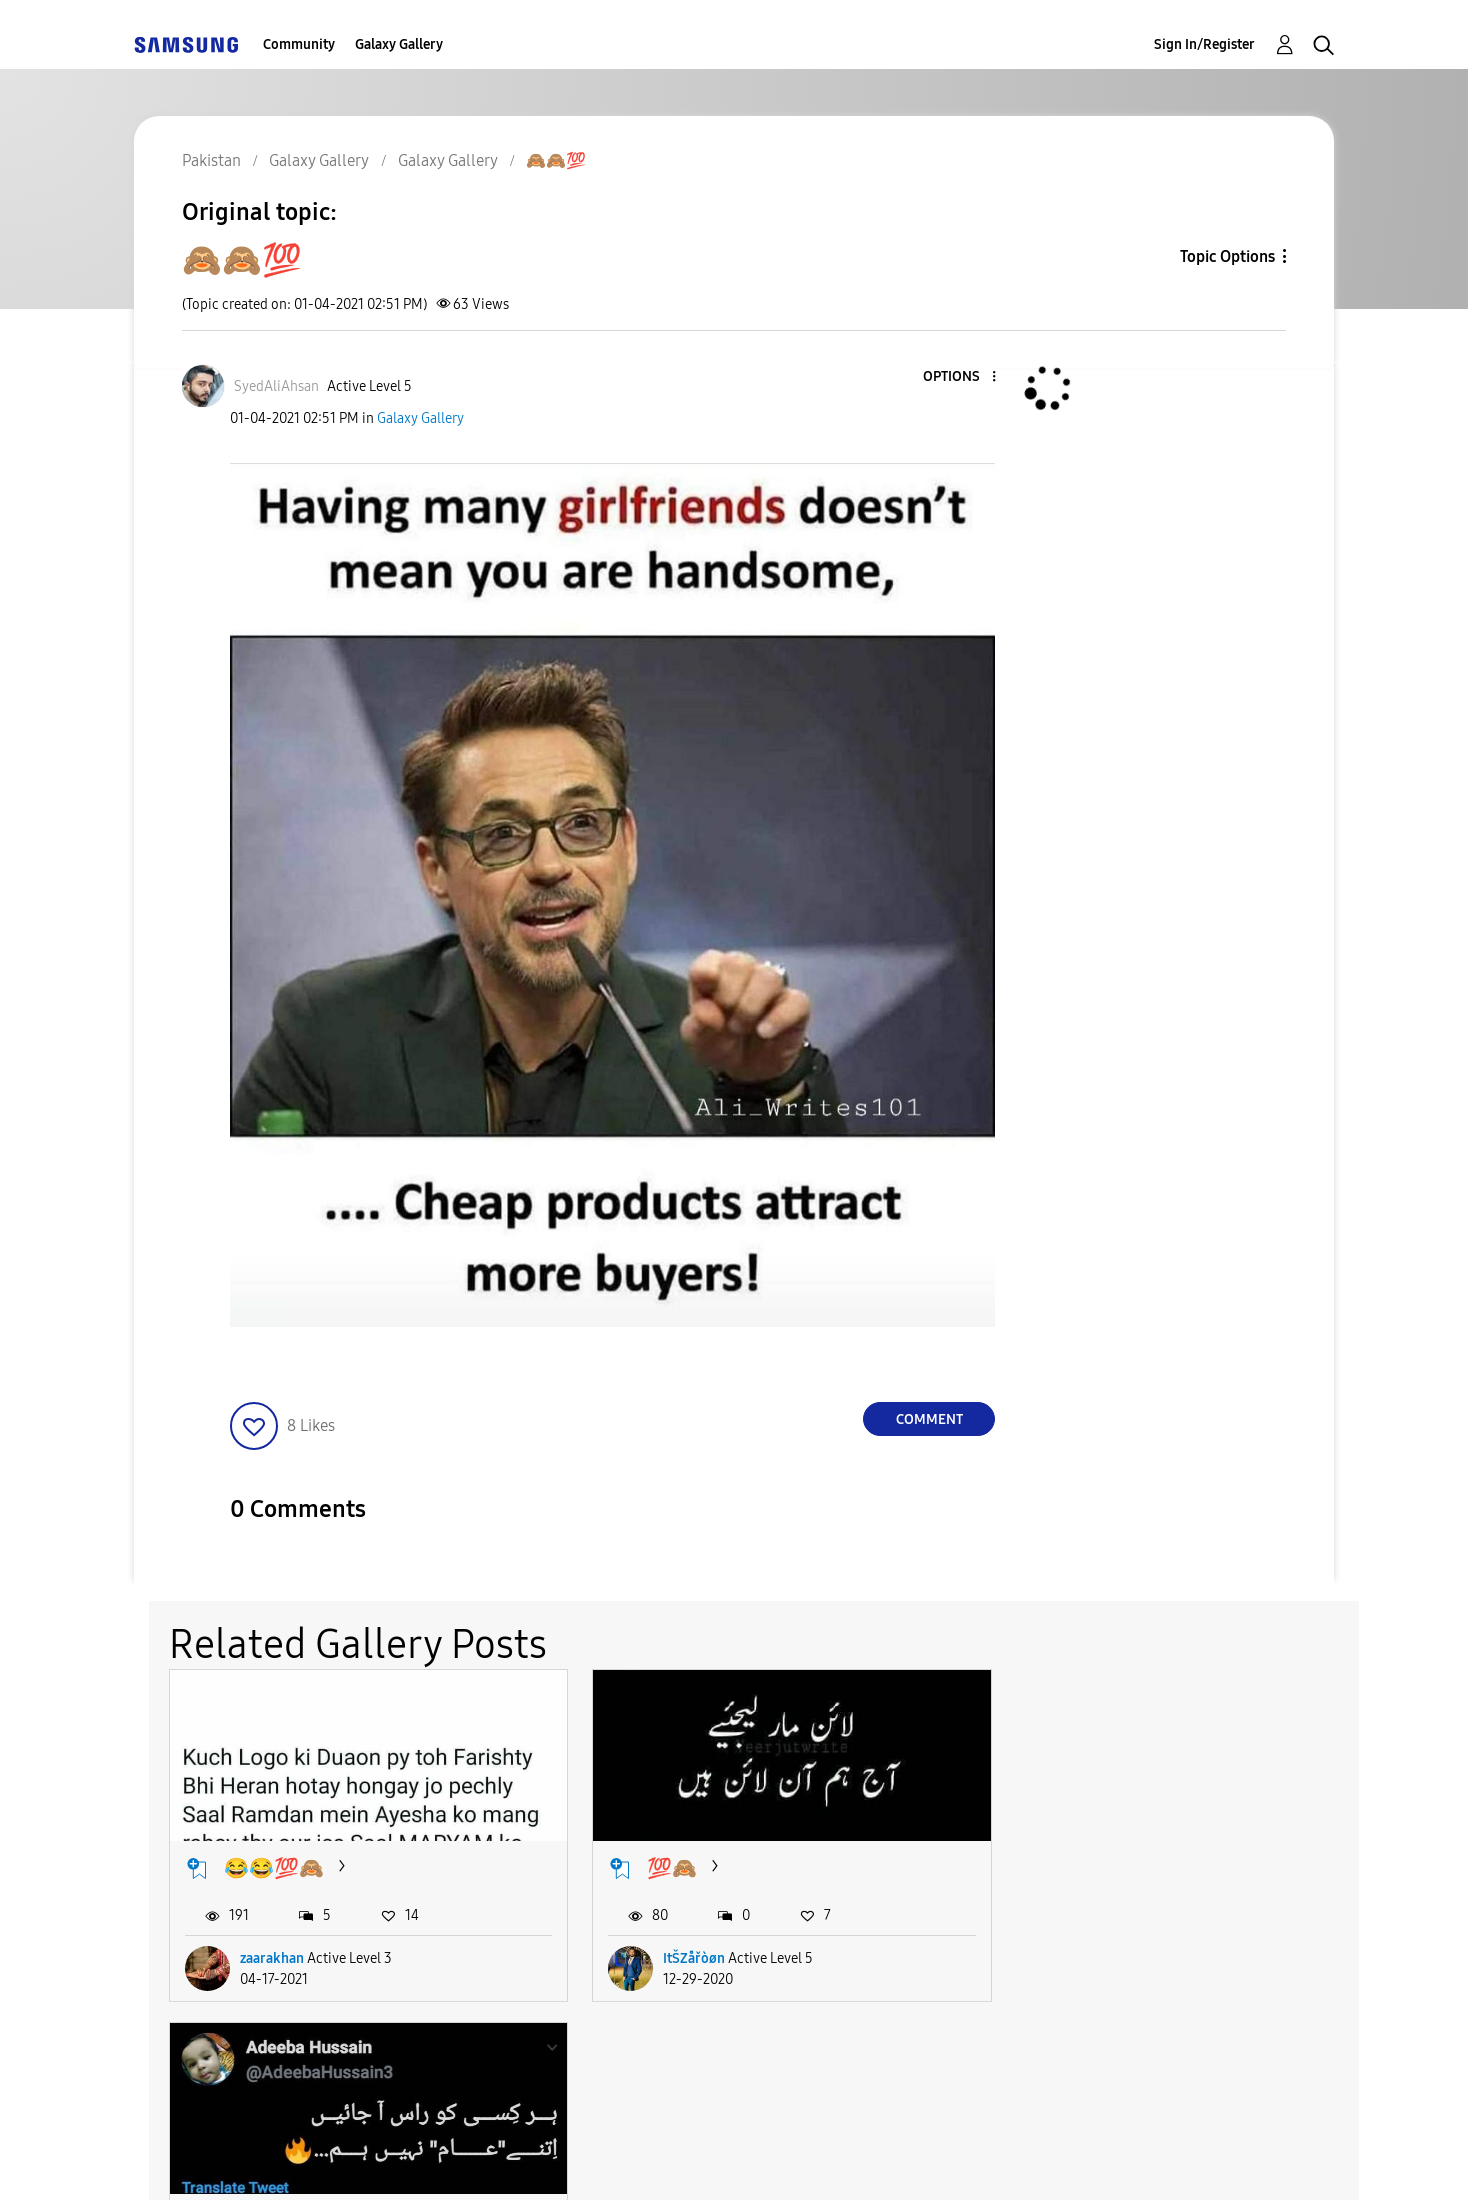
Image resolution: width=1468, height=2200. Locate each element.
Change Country (972, 2158)
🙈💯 (1065, 1861)
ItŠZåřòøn (679, 1951)
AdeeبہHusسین (1103, 1951)
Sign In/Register (1204, 44)
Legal (815, 2159)
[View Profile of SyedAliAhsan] (276, 386)
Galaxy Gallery (399, 44)
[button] (961, 377)
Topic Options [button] (1227, 256)
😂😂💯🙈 (274, 1861)
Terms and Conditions (483, 2159)
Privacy (681, 2159)
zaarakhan (272, 1951)
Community (299, 44)
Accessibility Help (245, 2159)
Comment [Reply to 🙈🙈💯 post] (929, 1419)
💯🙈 (657, 1861)
